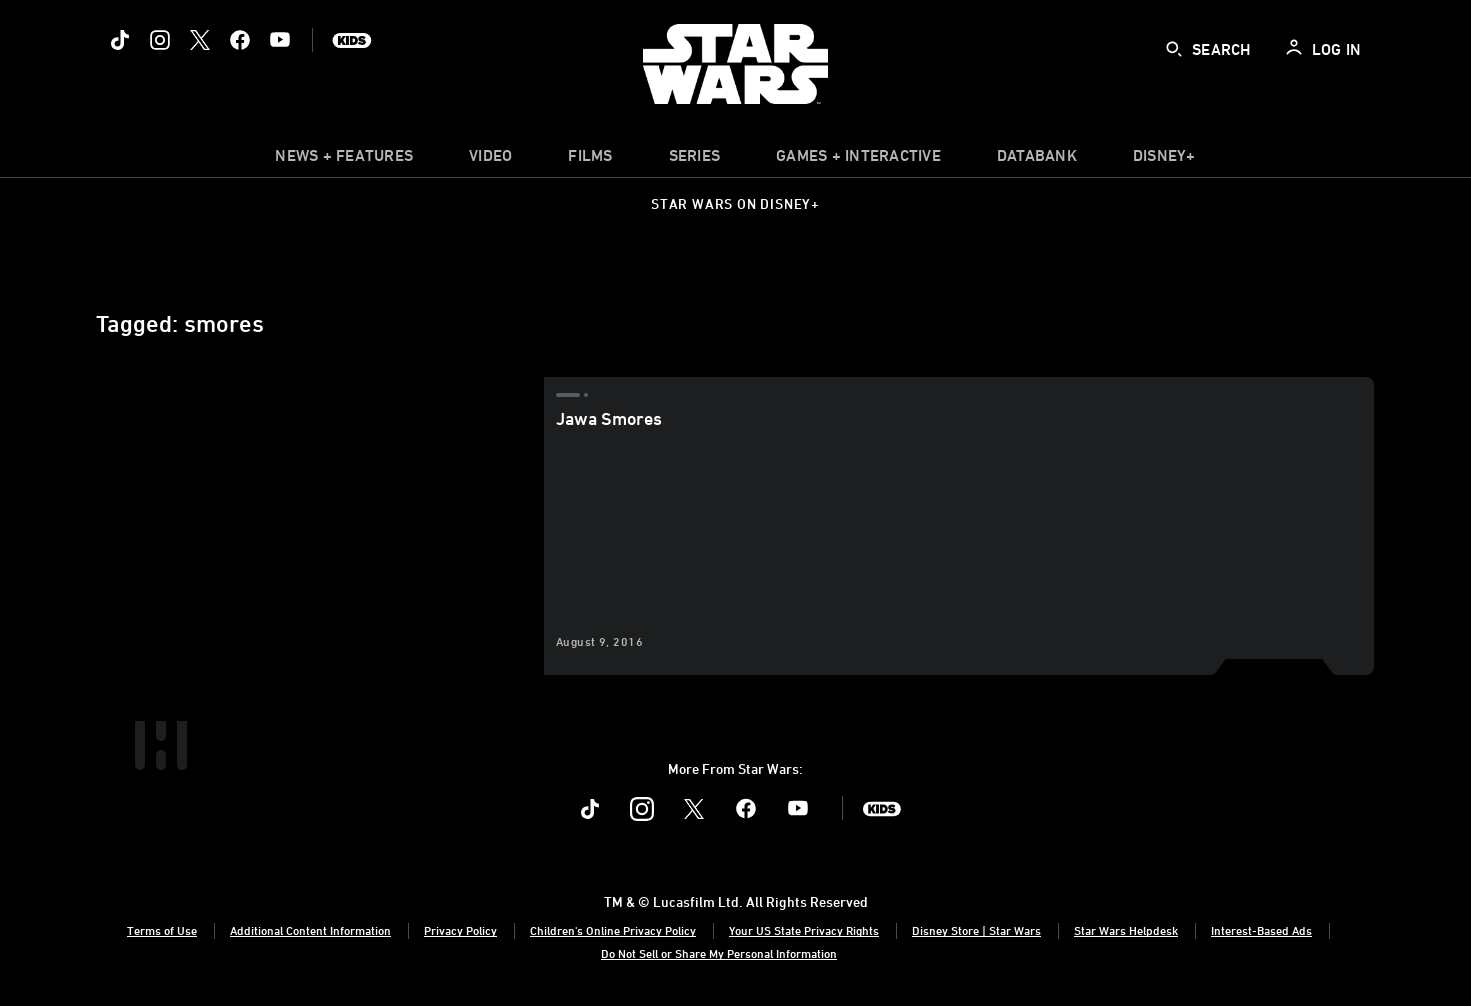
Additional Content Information (310, 930)
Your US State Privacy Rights (804, 930)
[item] (344, 160)
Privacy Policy (460, 930)
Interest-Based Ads (1261, 930)
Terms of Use (162, 930)
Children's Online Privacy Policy (613, 930)
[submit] (1174, 49)
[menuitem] (490, 160)
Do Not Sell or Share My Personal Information (719, 953)
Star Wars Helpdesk (1126, 930)
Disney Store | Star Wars (976, 930)
